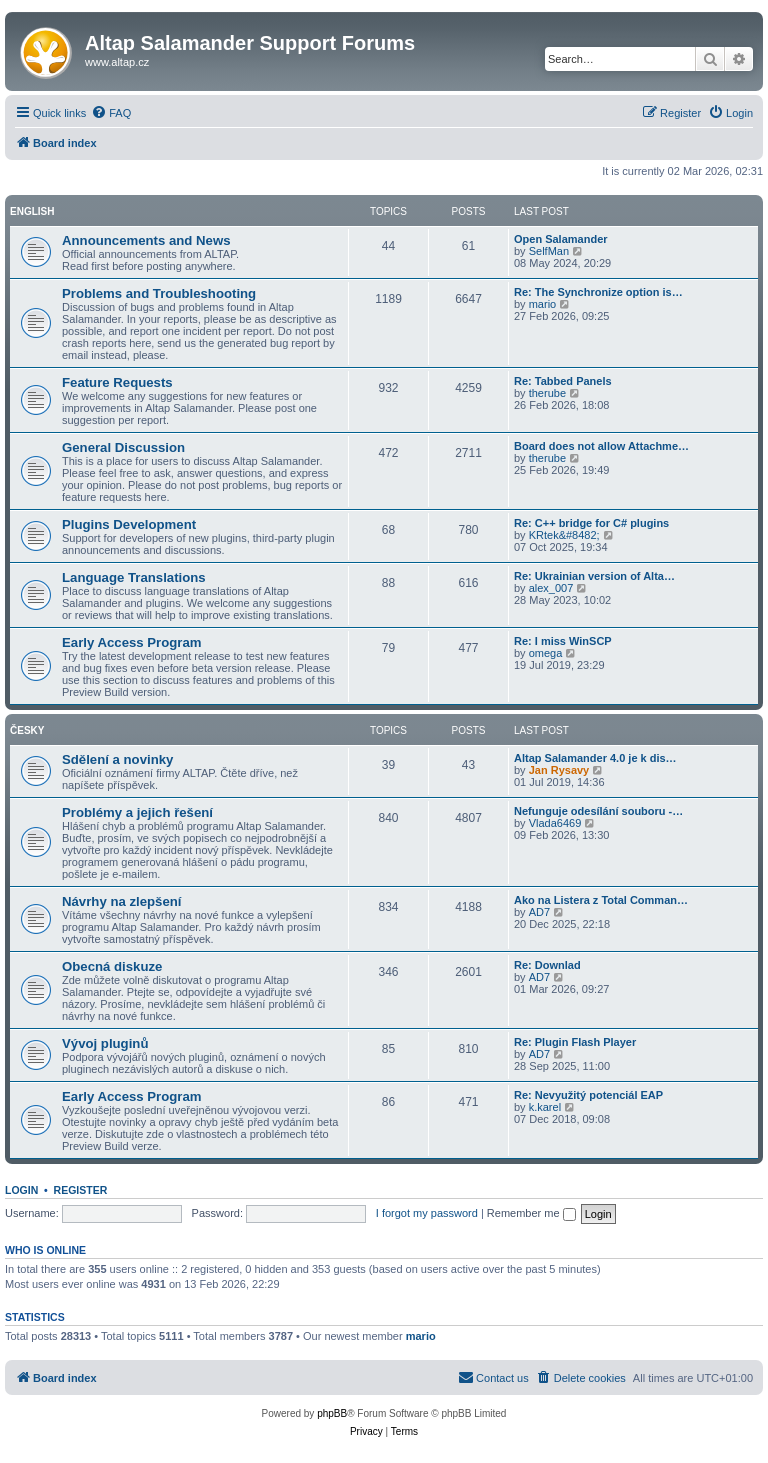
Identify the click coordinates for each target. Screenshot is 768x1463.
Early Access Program (132, 642)
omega (546, 653)
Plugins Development (129, 524)
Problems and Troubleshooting (159, 293)
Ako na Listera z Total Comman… (601, 900)
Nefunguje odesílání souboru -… (598, 811)
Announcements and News (146, 240)
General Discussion (123, 447)
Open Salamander (561, 239)
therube (547, 393)
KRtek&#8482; (564, 535)
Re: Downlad (547, 965)
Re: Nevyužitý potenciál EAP (588, 1095)
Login (21, 1190)
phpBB (332, 1413)
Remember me (531, 1213)
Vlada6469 (555, 823)
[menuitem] (111, 113)
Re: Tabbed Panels (563, 381)
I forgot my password (427, 1213)
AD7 (539, 912)
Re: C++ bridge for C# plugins (591, 523)
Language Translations (134, 577)
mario (543, 304)
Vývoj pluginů (105, 1043)
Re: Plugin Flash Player (575, 1042)
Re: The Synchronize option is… (598, 292)
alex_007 (551, 588)
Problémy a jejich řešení (137, 812)
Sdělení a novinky (117, 759)
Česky (27, 730)
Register (81, 1190)
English (32, 211)
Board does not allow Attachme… (601, 446)
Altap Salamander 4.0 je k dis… (595, 758)
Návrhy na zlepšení (121, 901)
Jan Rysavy (559, 770)
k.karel (545, 1107)
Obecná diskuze (112, 966)
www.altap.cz (117, 62)
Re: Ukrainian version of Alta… (594, 576)
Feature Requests (117, 382)
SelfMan (549, 251)
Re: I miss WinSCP (563, 641)
